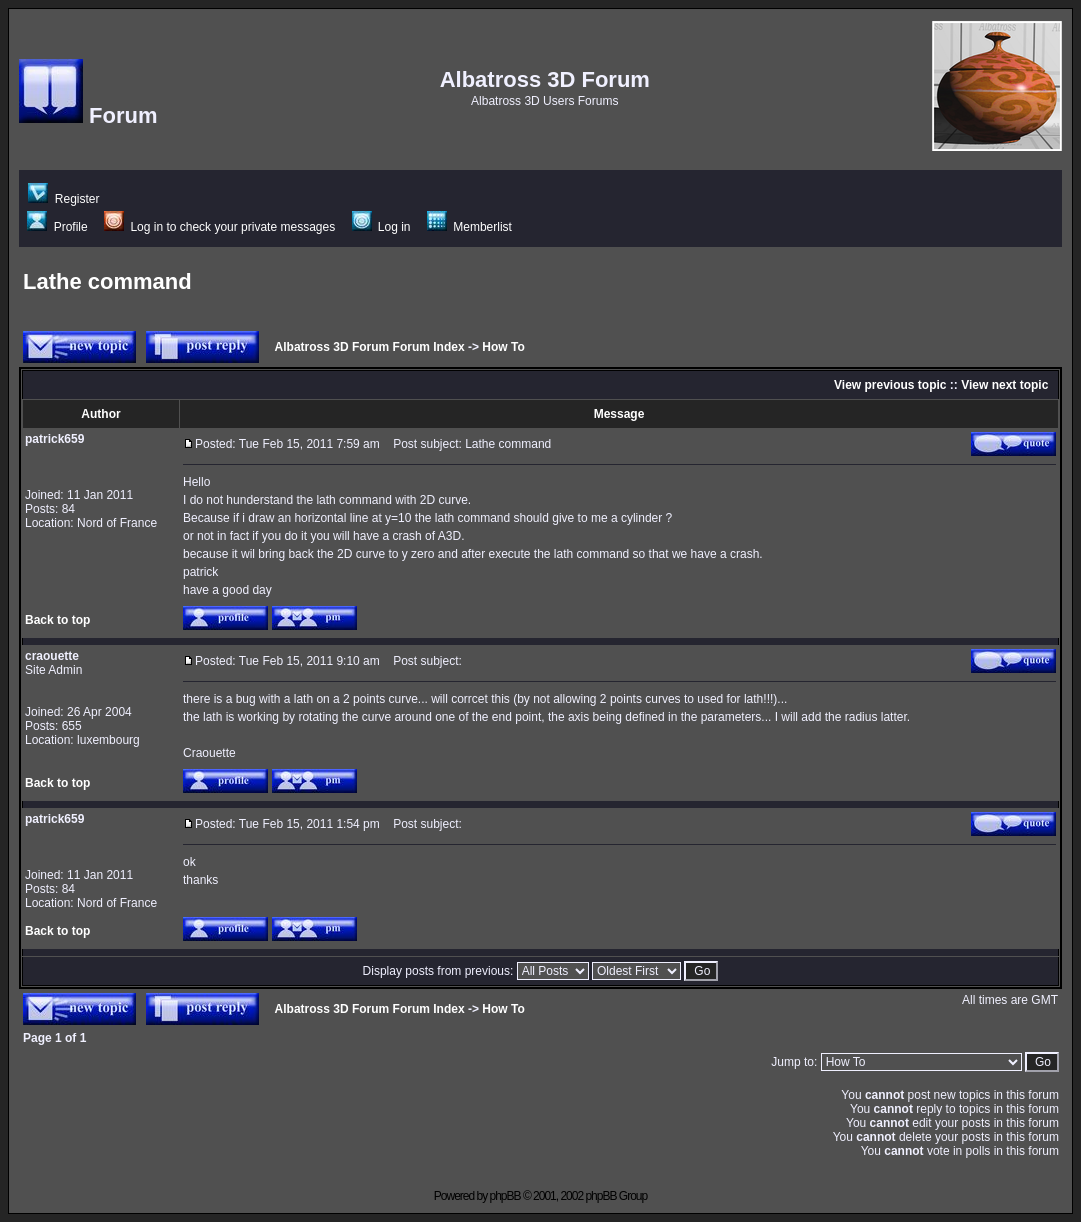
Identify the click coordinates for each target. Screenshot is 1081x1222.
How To (503, 347)
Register (63, 199)
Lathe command (107, 281)
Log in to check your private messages (219, 227)
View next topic (1004, 385)
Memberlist (469, 227)
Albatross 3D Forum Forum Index (370, 347)
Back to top (57, 620)
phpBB (505, 1196)
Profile (57, 227)
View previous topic (890, 385)
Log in (381, 227)
